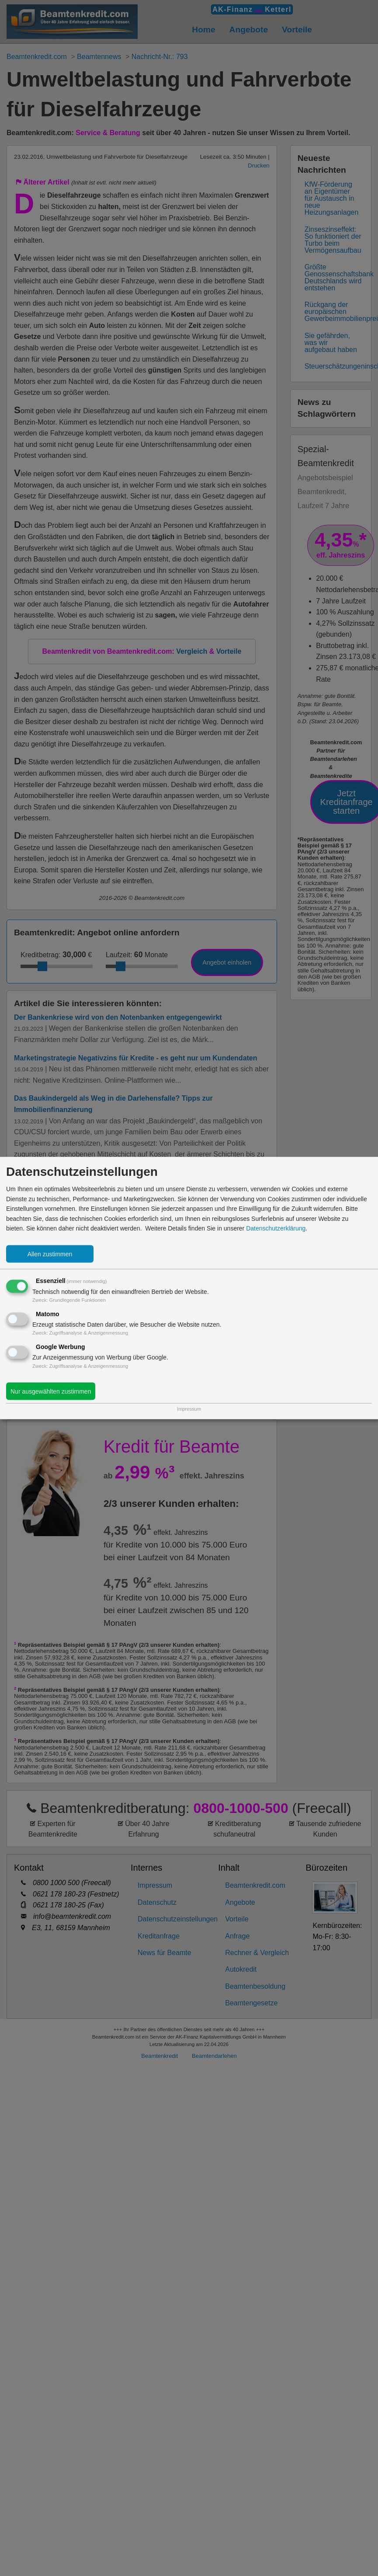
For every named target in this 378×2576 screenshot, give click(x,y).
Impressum (189, 1409)
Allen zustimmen (50, 1254)
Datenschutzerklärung (275, 1228)
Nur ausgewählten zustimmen (50, 1390)
